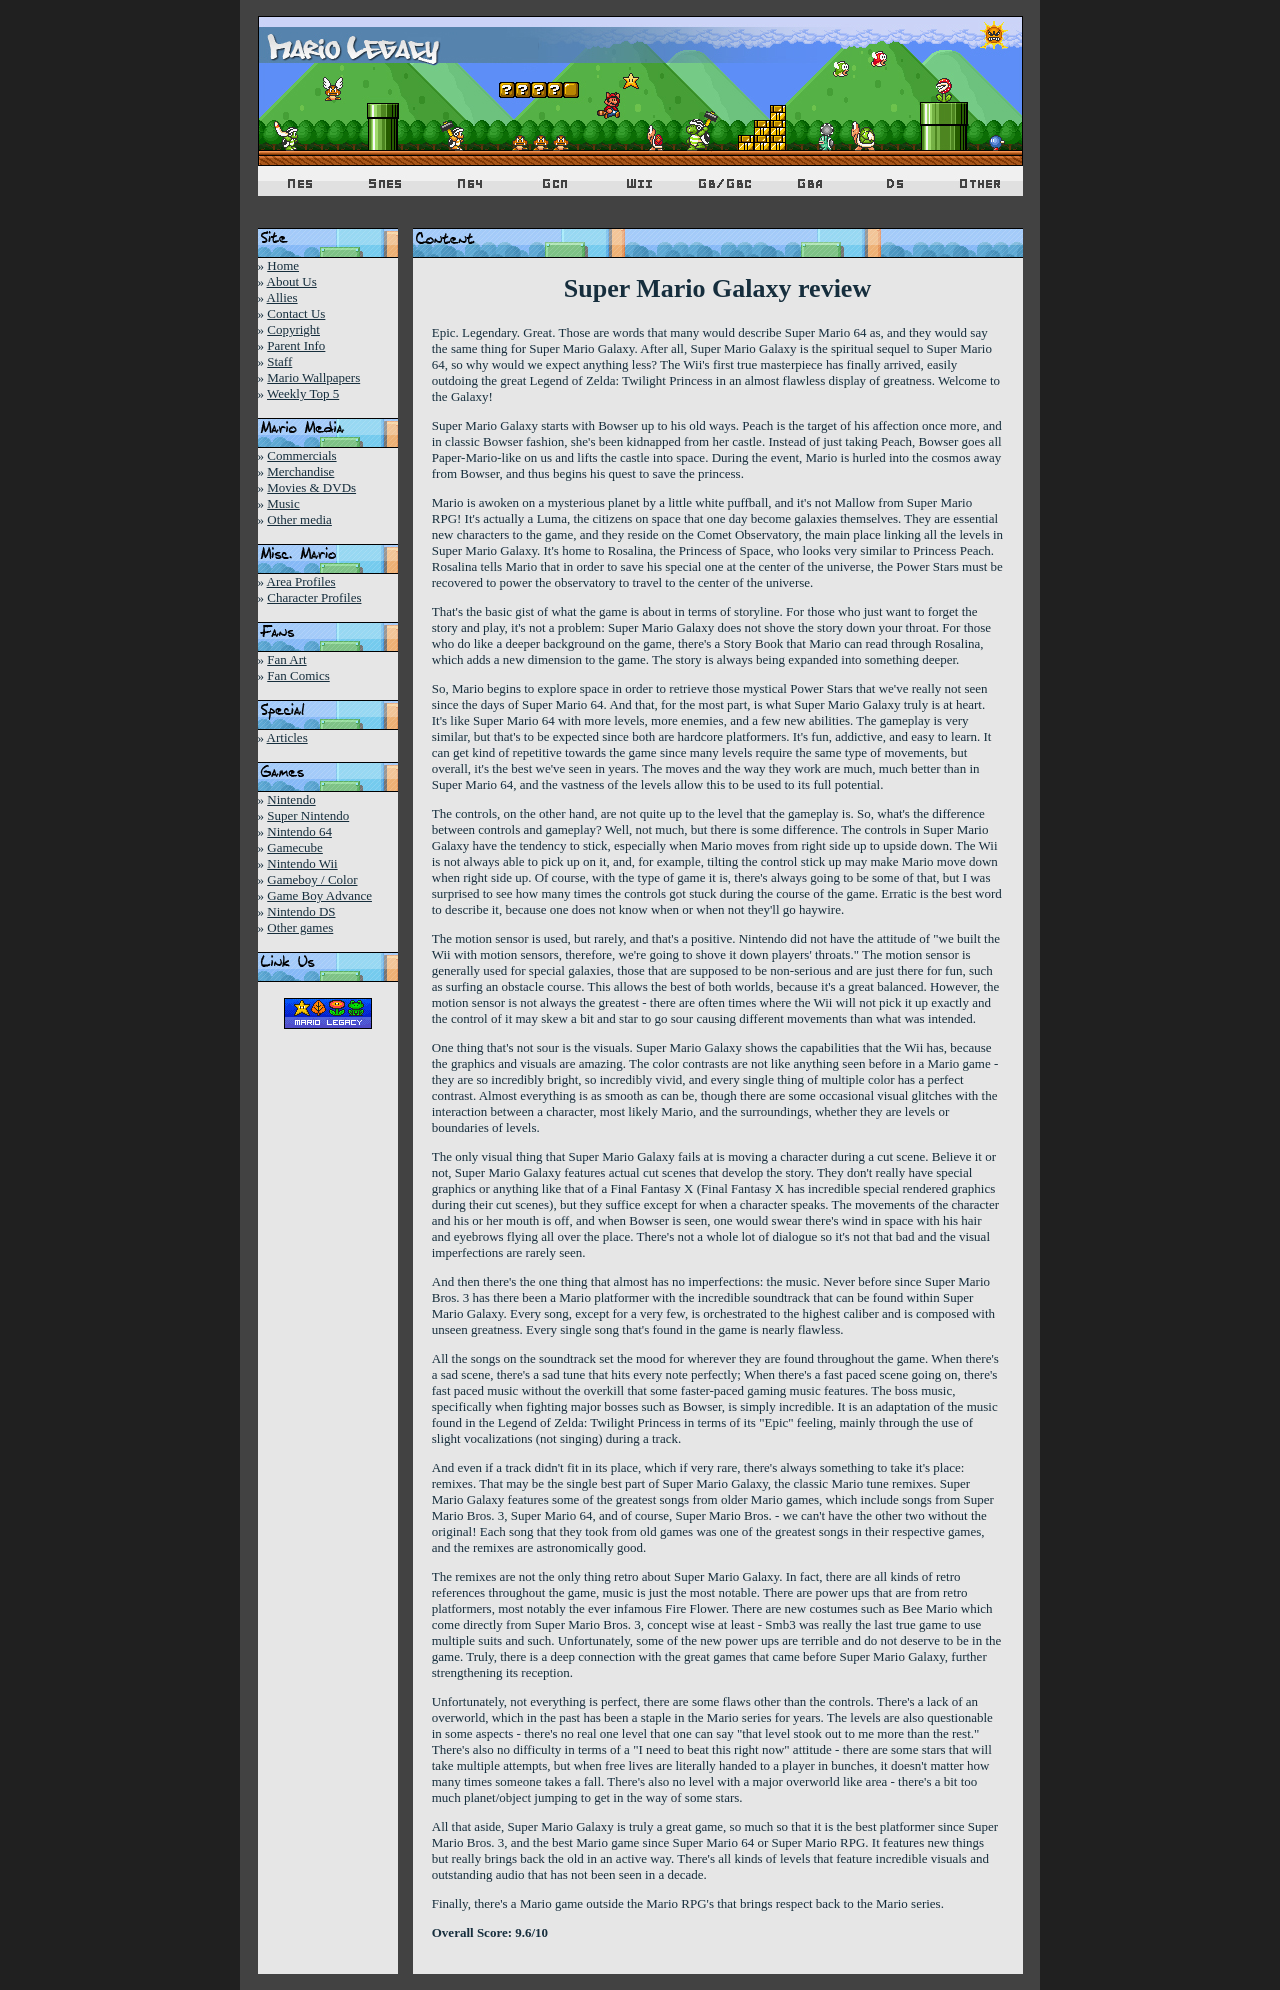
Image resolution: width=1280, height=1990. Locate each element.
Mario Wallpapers (313, 377)
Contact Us (296, 313)
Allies (282, 297)
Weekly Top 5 (303, 393)
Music (283, 503)
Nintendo (291, 799)
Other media (299, 519)
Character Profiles (314, 597)
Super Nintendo (308, 815)
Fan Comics (298, 675)
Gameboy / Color (312, 879)
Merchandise (300, 471)
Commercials (301, 455)
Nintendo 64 (299, 831)
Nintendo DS (301, 911)
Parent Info (296, 345)
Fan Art (286, 659)
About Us (292, 281)
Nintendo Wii (302, 863)
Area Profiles (301, 581)
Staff (279, 361)
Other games (300, 927)
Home (283, 265)
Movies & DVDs (311, 487)
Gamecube (295, 847)
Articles (287, 737)
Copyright (293, 329)
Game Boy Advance (319, 895)
